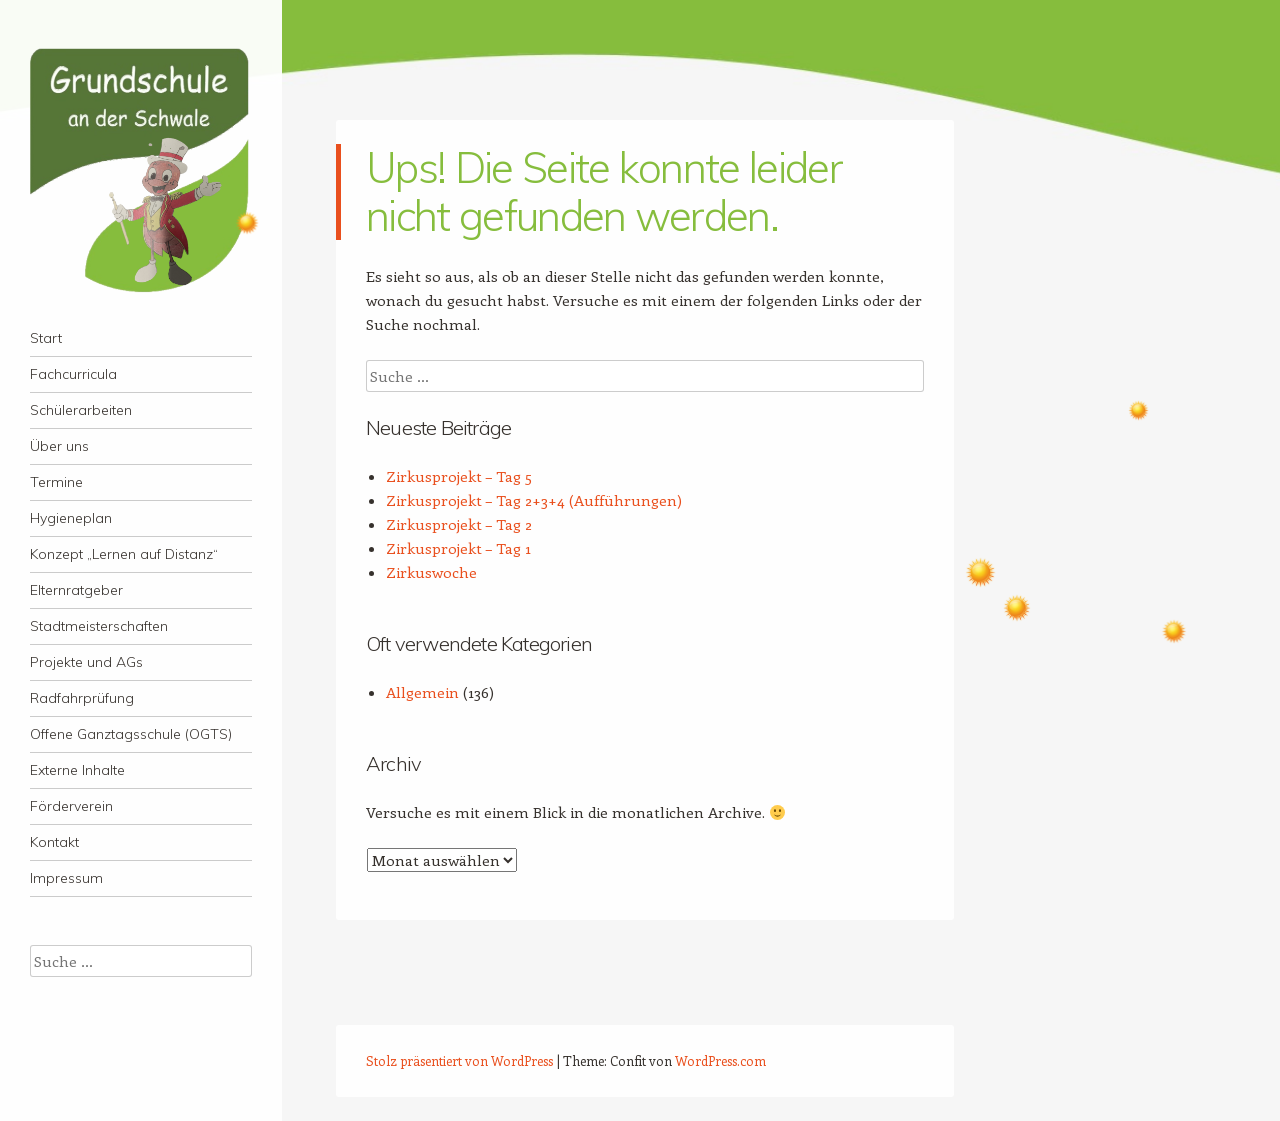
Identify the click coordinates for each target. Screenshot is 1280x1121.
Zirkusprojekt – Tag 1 (458, 548)
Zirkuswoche (431, 572)
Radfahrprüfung (82, 698)
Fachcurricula (73, 374)
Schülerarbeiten (81, 410)
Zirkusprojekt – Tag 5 (459, 476)
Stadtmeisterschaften (99, 626)
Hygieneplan (71, 518)
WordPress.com (720, 1060)
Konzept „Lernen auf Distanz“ (124, 554)
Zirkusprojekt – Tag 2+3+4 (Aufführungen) (534, 500)
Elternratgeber (76, 590)
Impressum (66, 878)
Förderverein (71, 806)
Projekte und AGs (86, 662)
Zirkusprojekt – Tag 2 (459, 524)
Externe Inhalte (77, 770)
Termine (56, 482)
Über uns (59, 446)
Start (46, 338)
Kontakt (54, 842)
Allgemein (422, 692)
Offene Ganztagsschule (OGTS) (131, 734)
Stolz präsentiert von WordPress (459, 1060)
